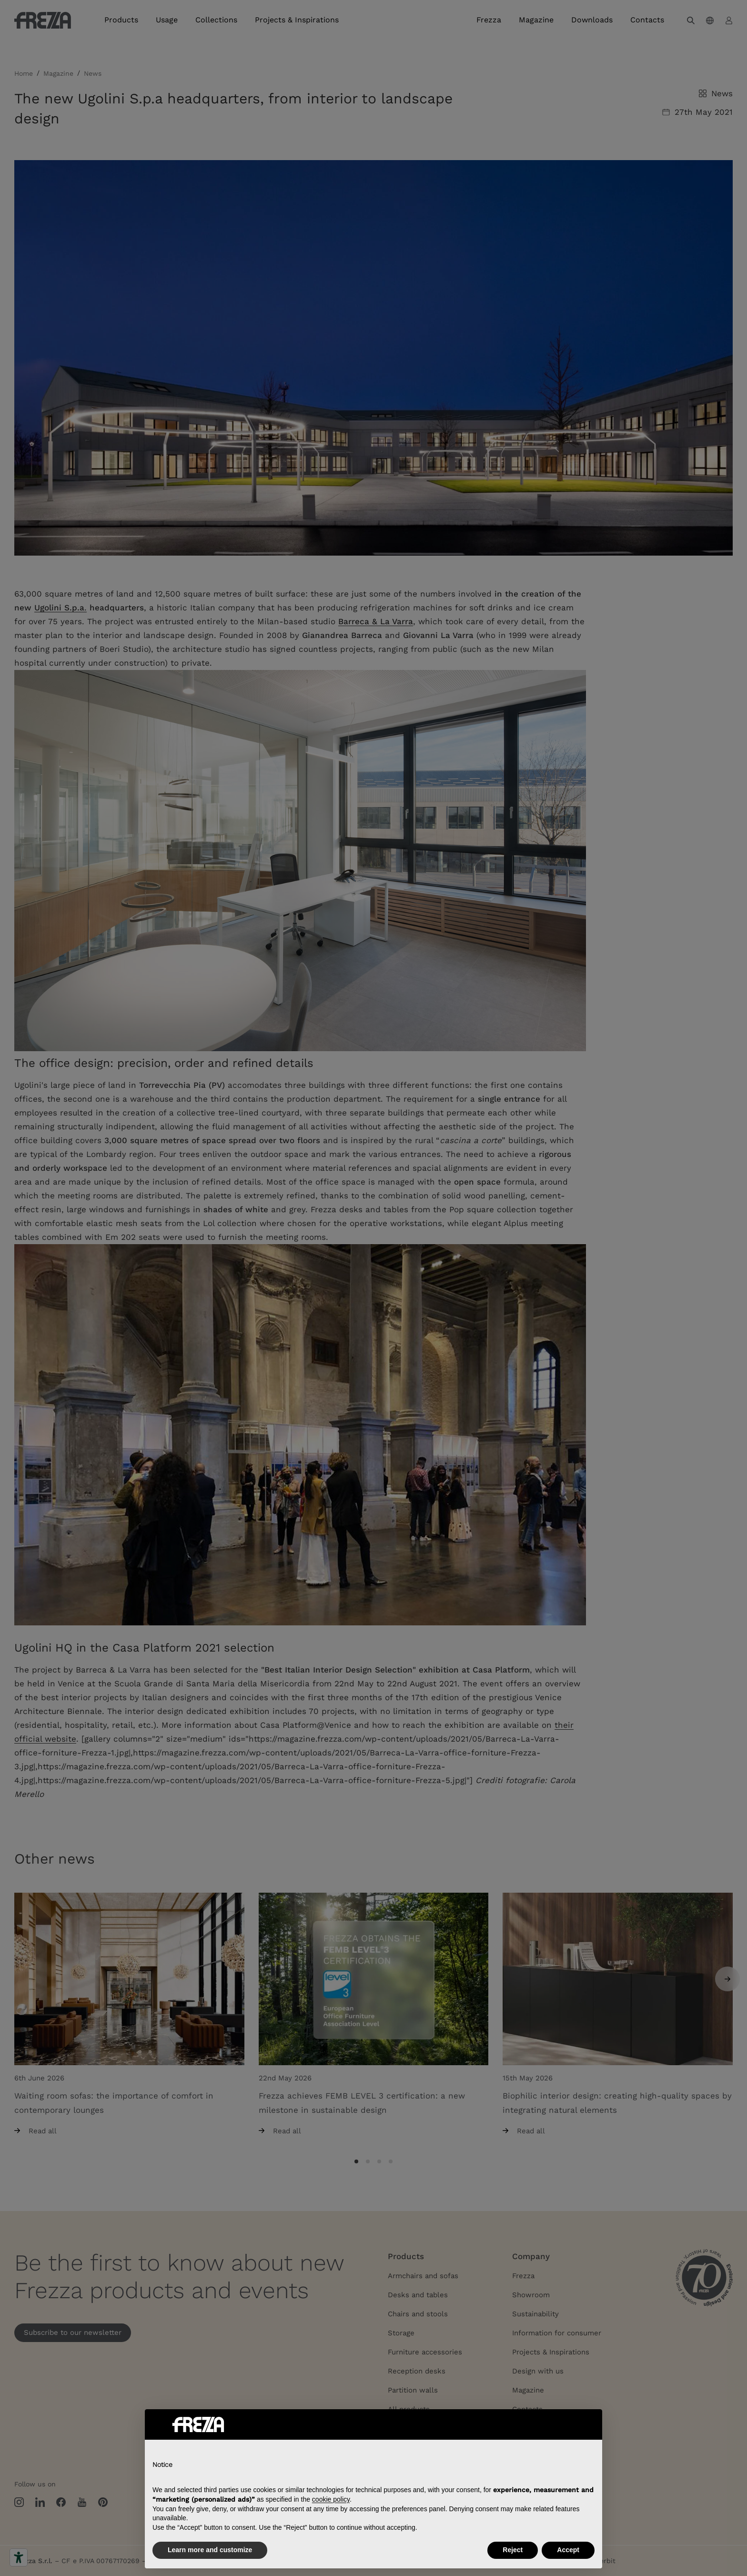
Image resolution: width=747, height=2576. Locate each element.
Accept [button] (568, 2550)
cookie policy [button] (331, 2499)
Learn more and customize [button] (210, 2550)
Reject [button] (513, 2550)
